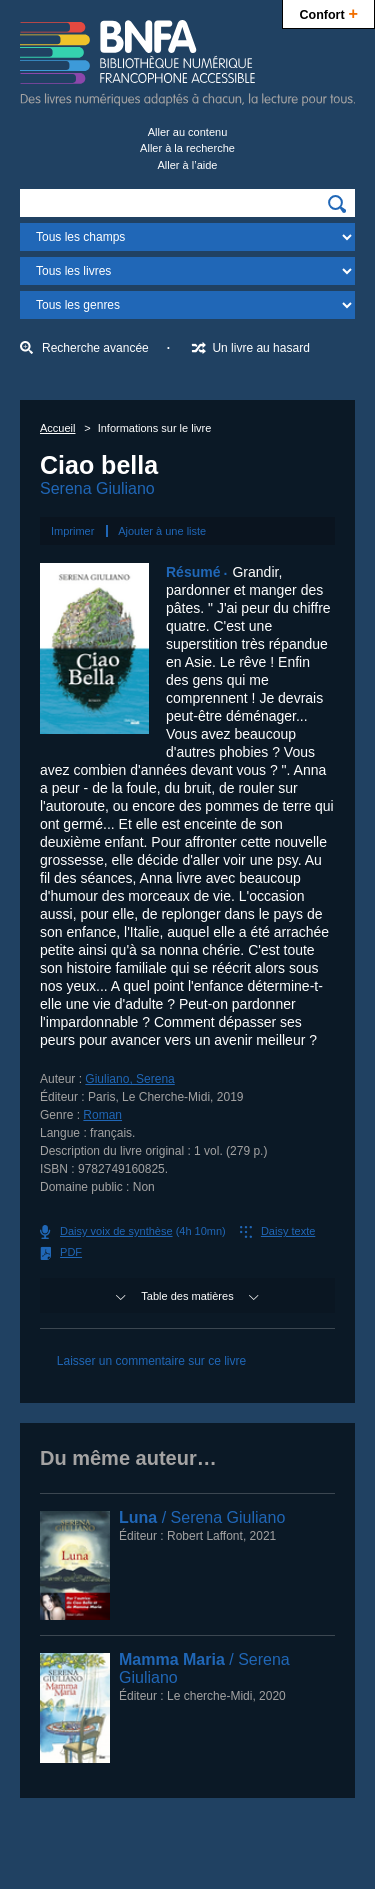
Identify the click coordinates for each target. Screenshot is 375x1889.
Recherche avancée (95, 348)
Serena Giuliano (97, 488)
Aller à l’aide (188, 165)
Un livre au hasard (260, 348)
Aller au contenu (188, 132)
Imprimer (72, 531)
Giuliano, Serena (129, 1079)
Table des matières (187, 1296)
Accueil (57, 428)
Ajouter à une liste (162, 531)
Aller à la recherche (187, 148)
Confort (328, 12)
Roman (102, 1115)
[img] (337, 204)
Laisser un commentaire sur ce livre (151, 1361)
